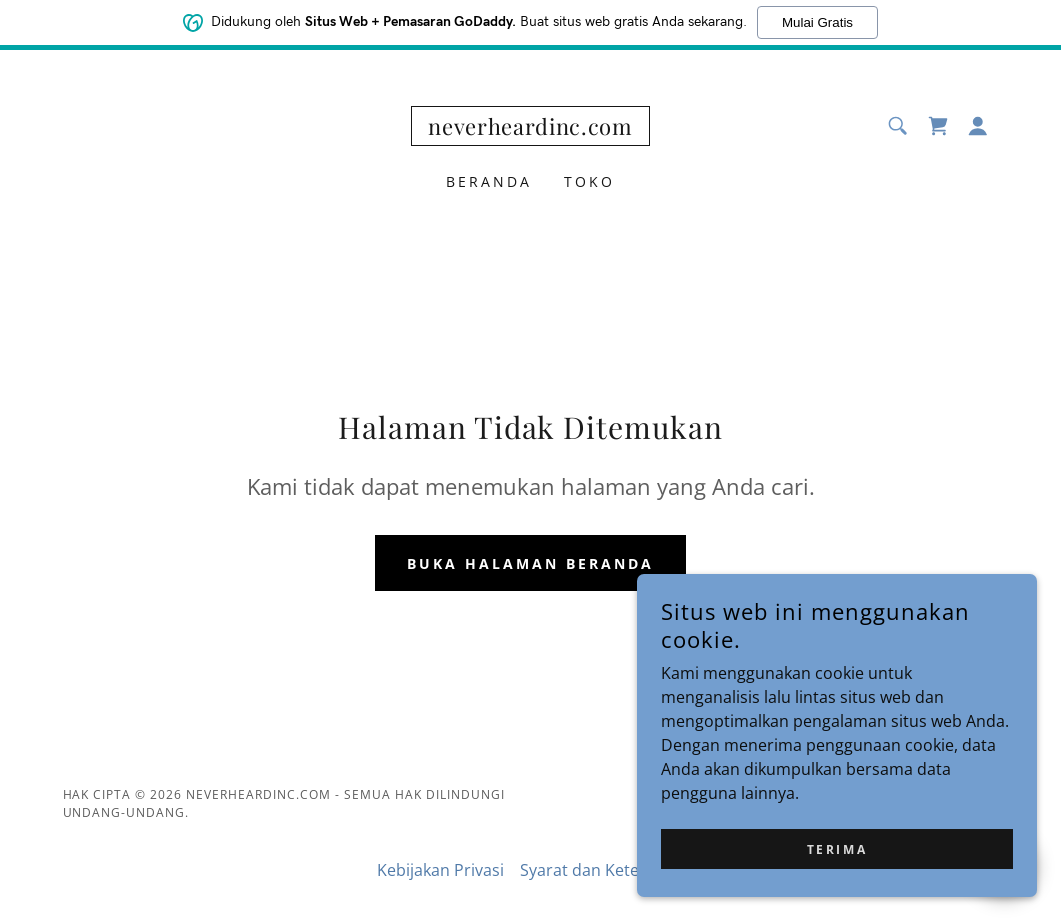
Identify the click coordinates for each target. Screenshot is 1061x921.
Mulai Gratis (817, 22)
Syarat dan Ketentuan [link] (602, 870)
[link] (530, 129)
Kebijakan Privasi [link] (440, 870)
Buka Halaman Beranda (530, 563)
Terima (837, 849)
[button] (978, 126)
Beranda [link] (489, 181)
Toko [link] (589, 181)
